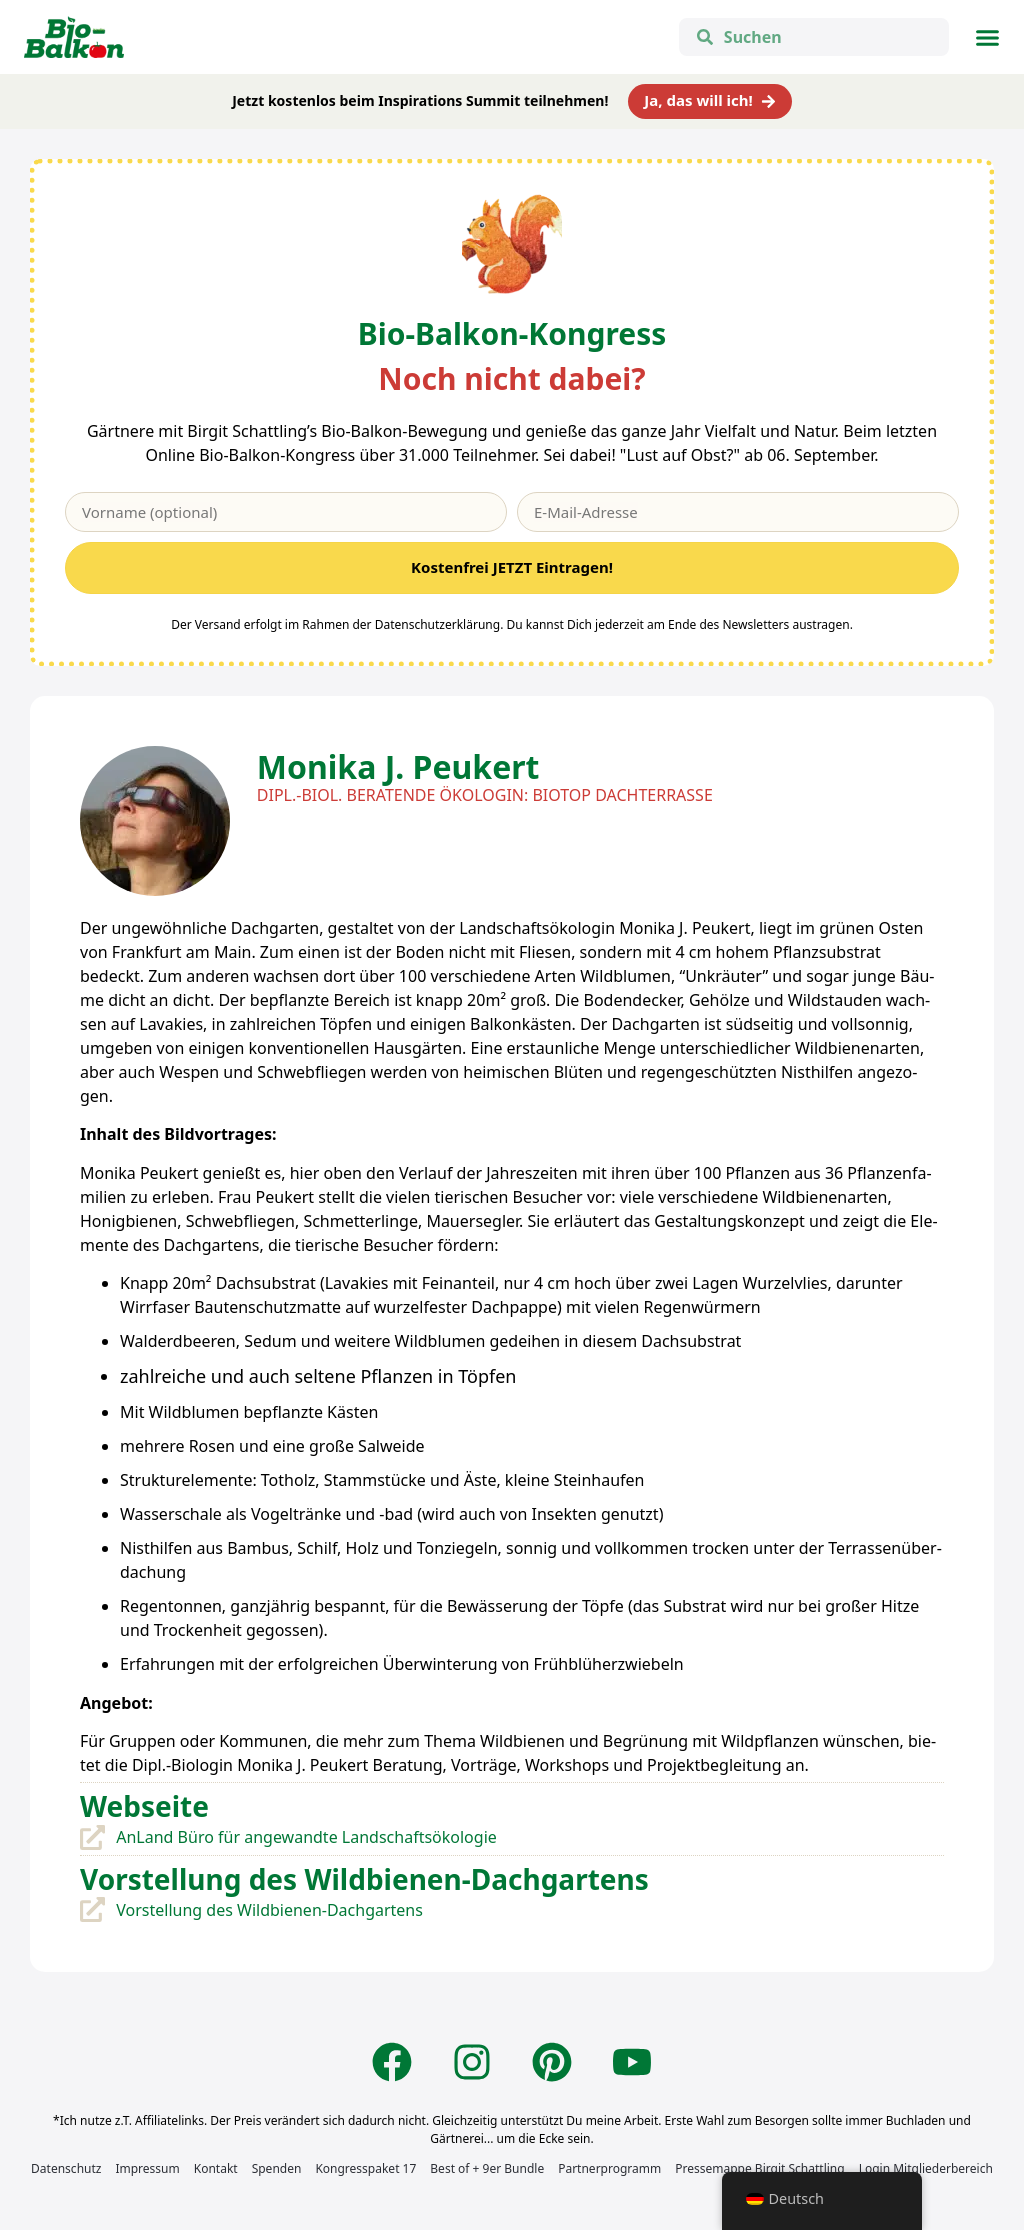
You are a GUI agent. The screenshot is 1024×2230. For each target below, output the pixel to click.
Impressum (147, 2168)
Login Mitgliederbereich (926, 2168)
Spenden (277, 2168)
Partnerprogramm (609, 2168)
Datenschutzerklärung (437, 624)
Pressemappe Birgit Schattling (759, 2168)
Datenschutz (66, 2168)
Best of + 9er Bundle (487, 2168)
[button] (988, 37)
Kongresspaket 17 (365, 2168)
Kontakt (216, 2168)
